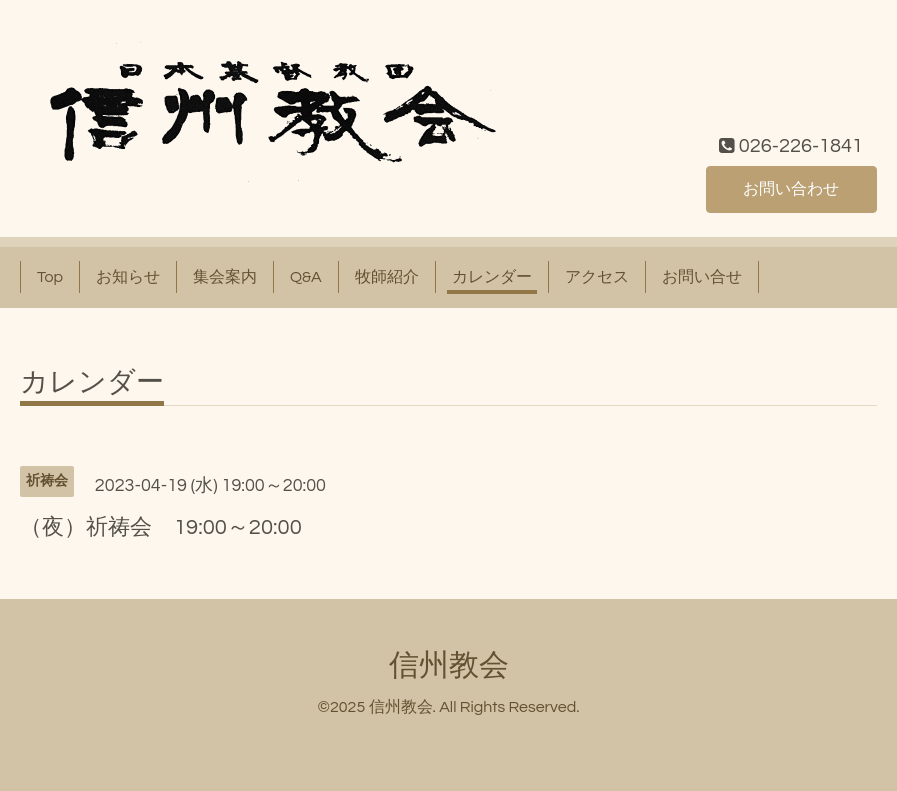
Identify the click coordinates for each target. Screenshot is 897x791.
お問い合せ (702, 277)
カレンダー (492, 277)
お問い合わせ (791, 189)
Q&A (306, 277)
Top (50, 277)
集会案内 (225, 277)
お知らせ (128, 277)
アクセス (597, 277)
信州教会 (449, 665)
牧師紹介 (387, 277)
